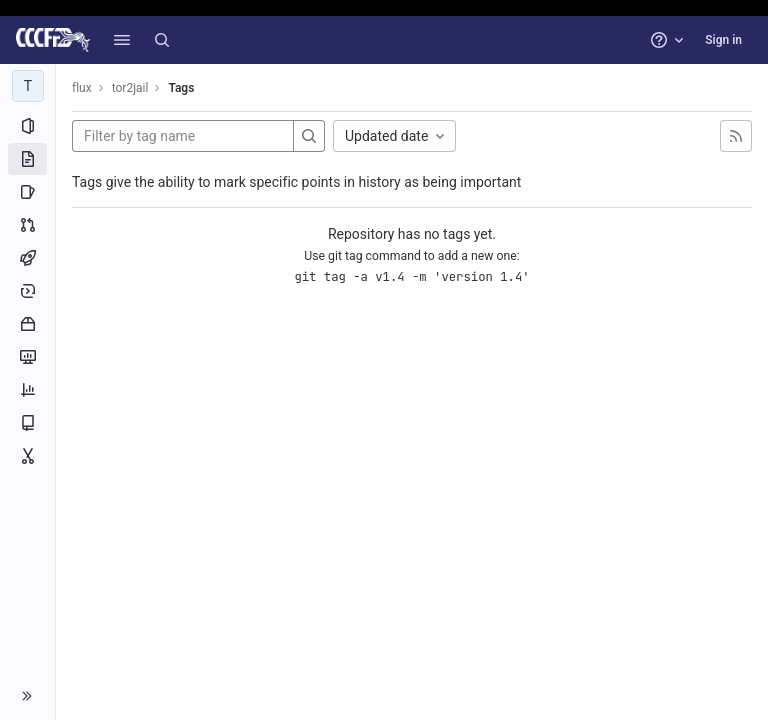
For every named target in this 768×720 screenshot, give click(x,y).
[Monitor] (27, 357)
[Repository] (27, 159)
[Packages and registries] (27, 324)
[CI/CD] (27, 258)
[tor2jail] (28, 86)
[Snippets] (27, 456)
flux (82, 88)
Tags (181, 88)
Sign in (723, 40)
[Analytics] (27, 390)
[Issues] (27, 192)
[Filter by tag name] (183, 136)
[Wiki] (27, 423)
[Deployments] (27, 291)
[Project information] (27, 126)
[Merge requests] (27, 225)
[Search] (162, 40)
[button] (122, 40)
